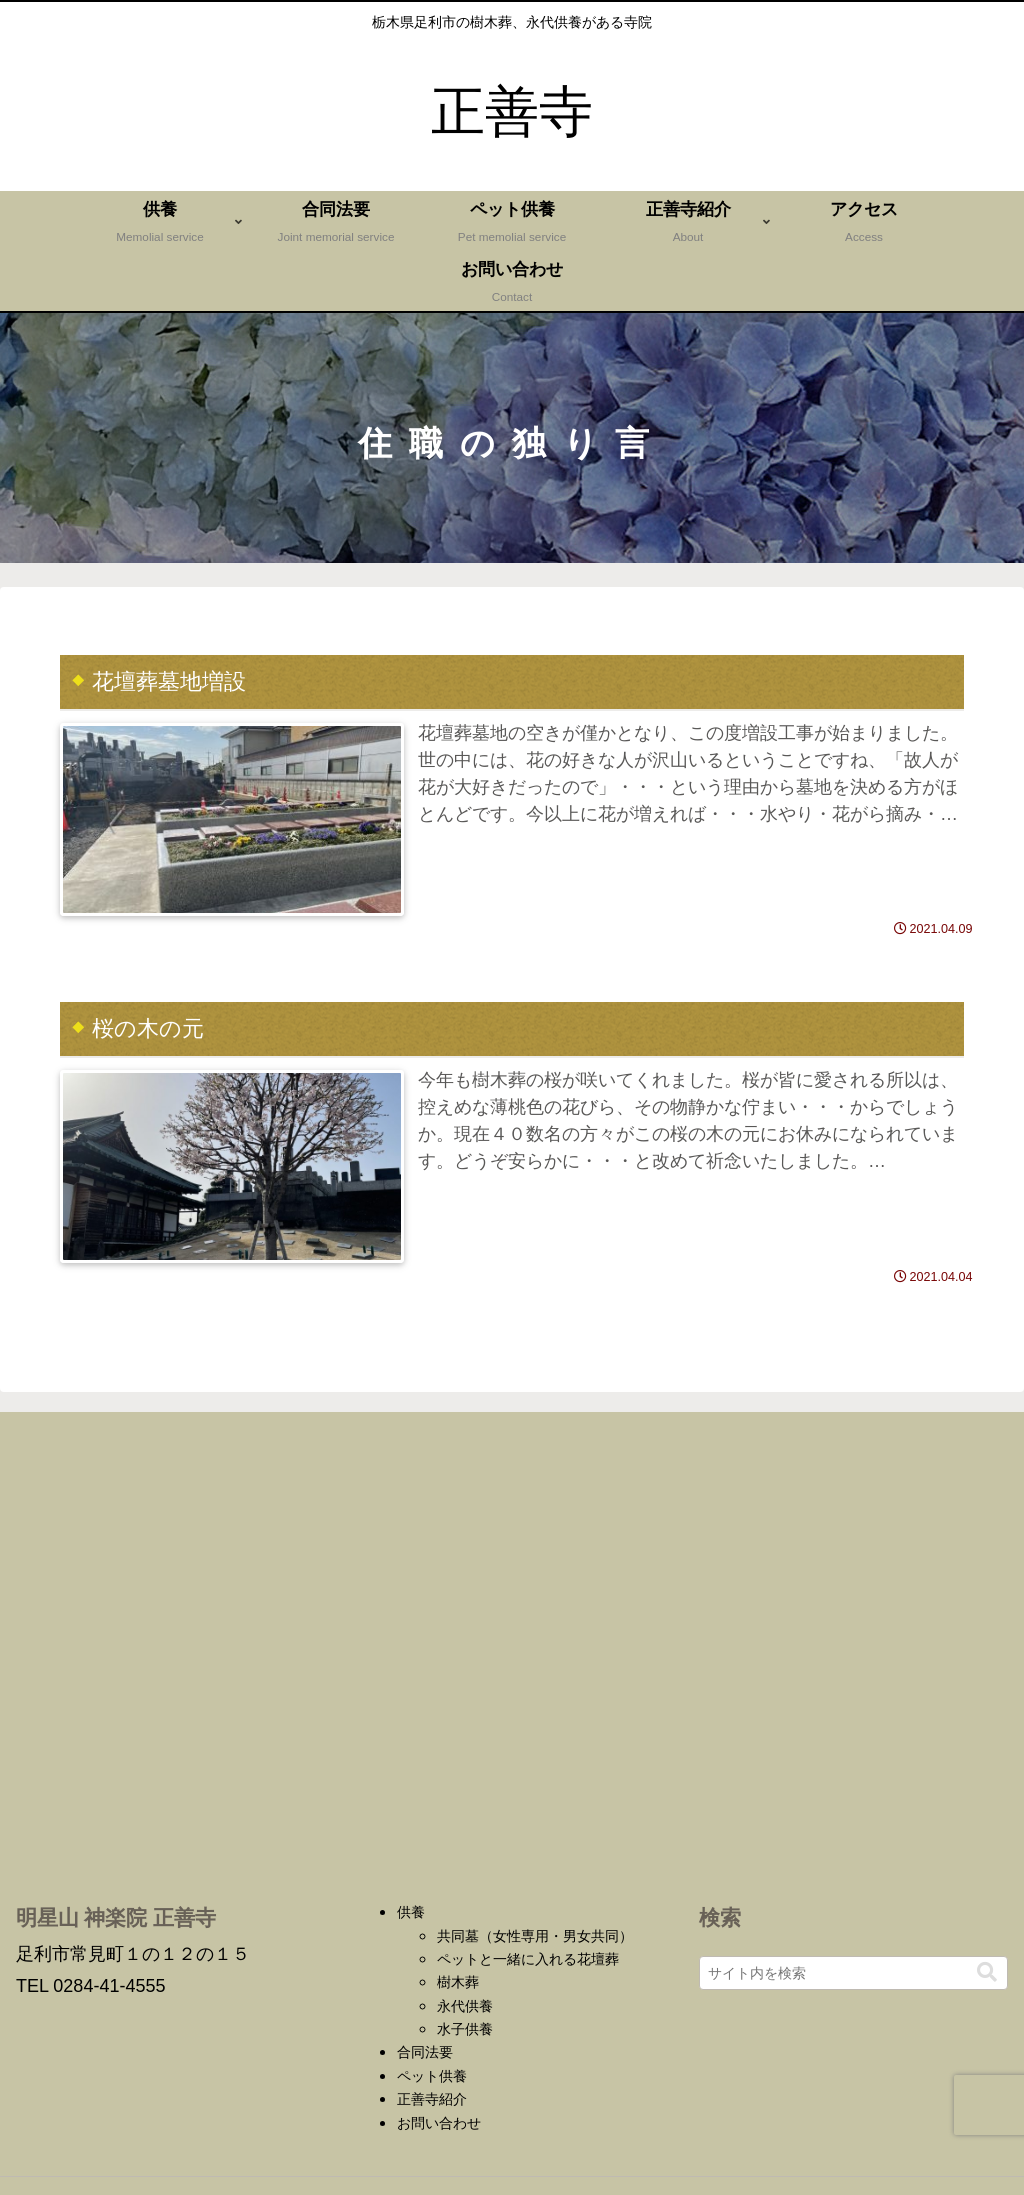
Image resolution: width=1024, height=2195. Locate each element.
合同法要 (425, 2052)
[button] (987, 1972)
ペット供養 (432, 2076)
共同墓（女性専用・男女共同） (535, 1936)
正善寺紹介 (432, 2099)
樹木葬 (458, 1982)
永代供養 (465, 2006)
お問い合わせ (439, 2123)
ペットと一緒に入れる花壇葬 (528, 1959)
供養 (411, 1912)
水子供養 (465, 2029)
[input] (853, 1973)
